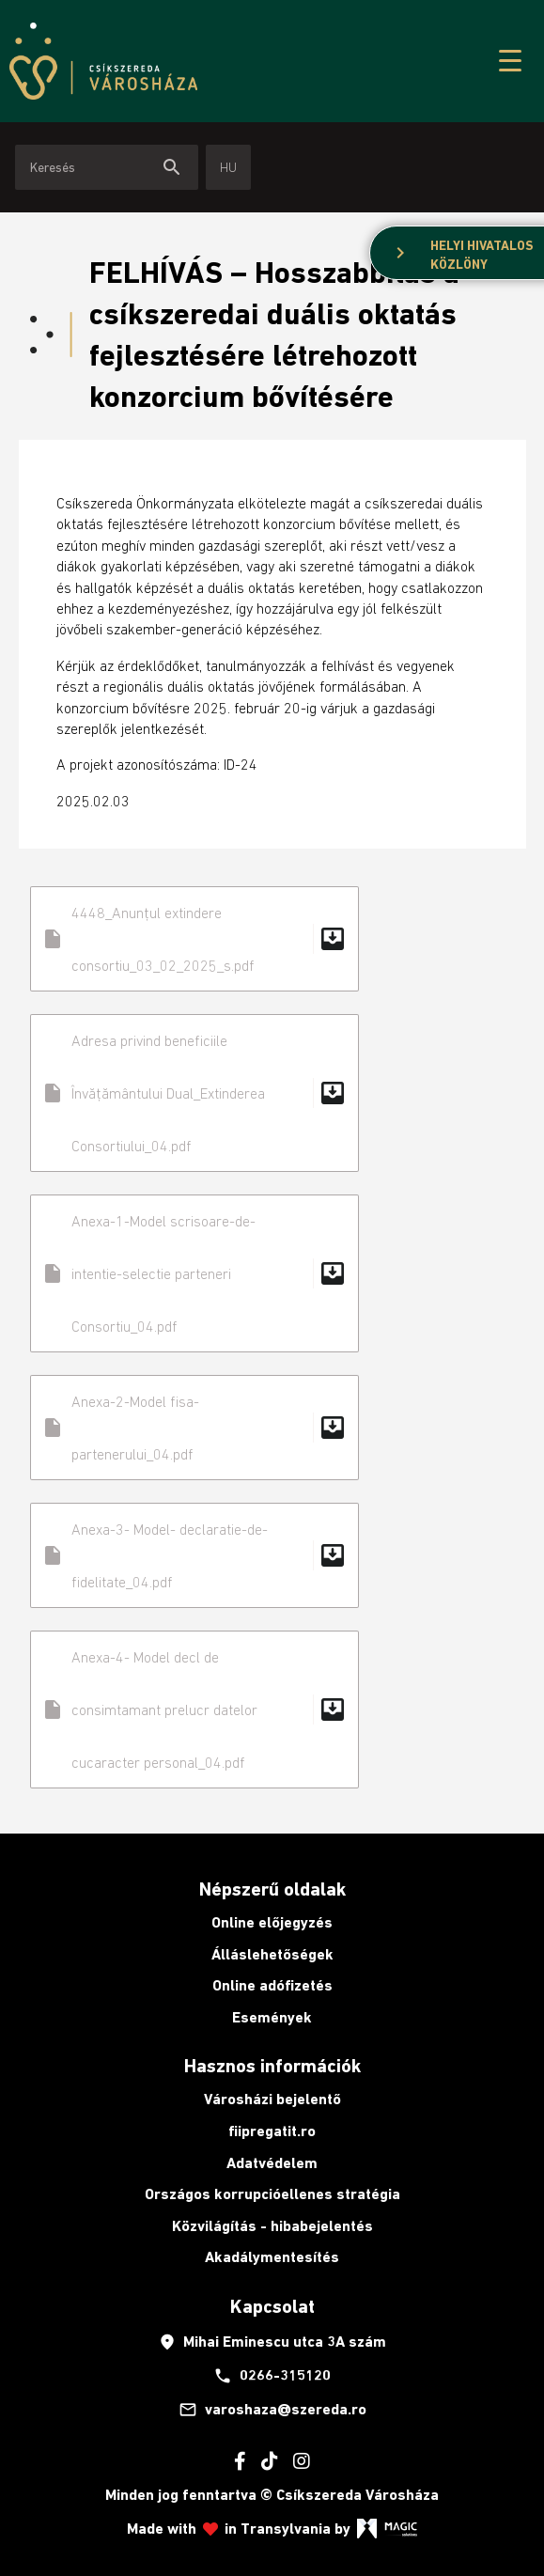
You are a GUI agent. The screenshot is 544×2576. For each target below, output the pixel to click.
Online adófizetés (272, 1985)
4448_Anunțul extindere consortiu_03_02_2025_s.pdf (194, 939)
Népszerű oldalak (272, 1889)
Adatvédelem (272, 2163)
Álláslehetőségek (272, 1954)
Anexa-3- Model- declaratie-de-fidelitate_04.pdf (194, 1555)
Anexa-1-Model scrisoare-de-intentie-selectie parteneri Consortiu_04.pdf (194, 1273)
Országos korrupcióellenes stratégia (272, 2194)
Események (272, 2017)
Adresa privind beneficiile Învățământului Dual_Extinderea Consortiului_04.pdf (194, 1093)
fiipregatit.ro (272, 2131)
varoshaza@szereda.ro (272, 2409)
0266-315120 (272, 2375)
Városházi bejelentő (272, 2099)
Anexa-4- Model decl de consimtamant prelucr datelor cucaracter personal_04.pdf (194, 1709)
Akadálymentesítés (272, 2257)
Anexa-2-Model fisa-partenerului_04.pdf (194, 1427)
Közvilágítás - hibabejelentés (272, 2226)
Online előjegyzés (272, 1922)
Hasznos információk (272, 2065)
